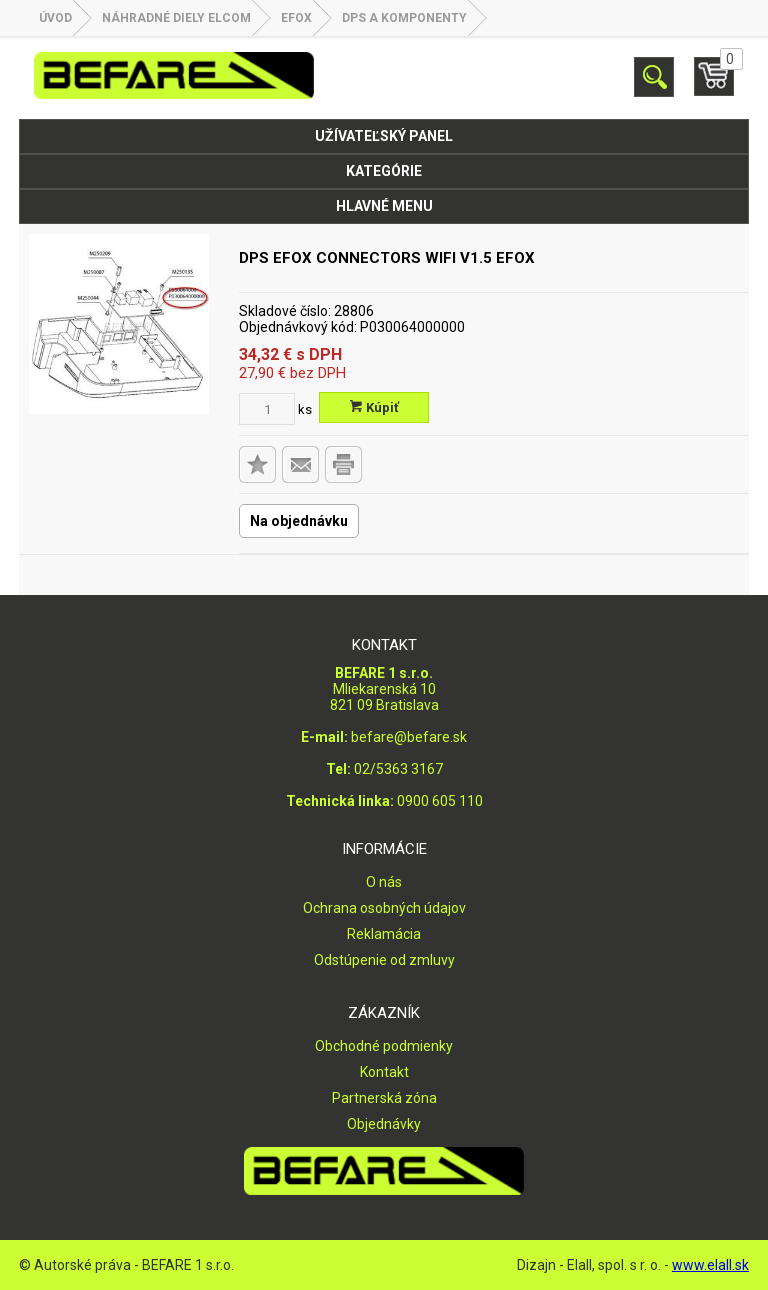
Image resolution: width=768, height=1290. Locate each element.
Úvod (55, 18)
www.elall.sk (710, 1265)
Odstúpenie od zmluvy (384, 960)
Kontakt (384, 1072)
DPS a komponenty (404, 18)
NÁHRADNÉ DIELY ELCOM (176, 18)
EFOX (296, 18)
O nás (384, 882)
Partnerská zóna (384, 1098)
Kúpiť (374, 407)
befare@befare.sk (409, 737)
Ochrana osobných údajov (384, 908)
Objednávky (384, 1124)
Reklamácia (384, 934)
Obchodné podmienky (384, 1046)
